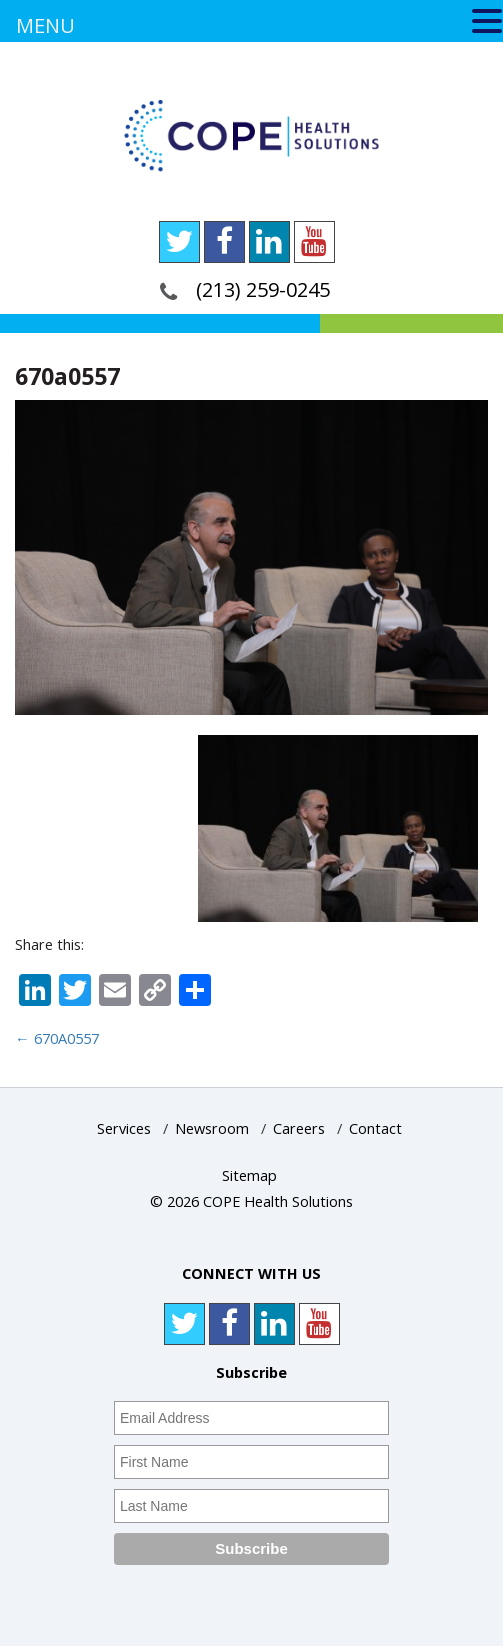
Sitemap (249, 1175)
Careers (299, 1128)
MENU (45, 25)
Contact (375, 1128)
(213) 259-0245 (263, 289)
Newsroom (212, 1128)
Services (124, 1128)
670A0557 (57, 1038)
